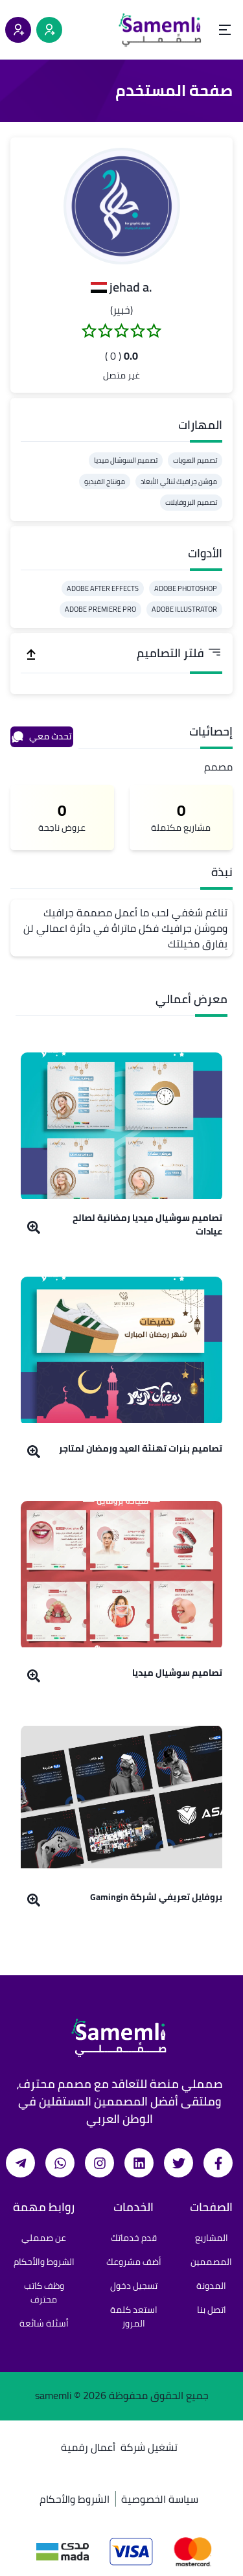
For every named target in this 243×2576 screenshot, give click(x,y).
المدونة (211, 2285)
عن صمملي (43, 2237)
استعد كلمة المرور (133, 2316)
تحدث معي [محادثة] (41, 736)
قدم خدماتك (134, 2237)
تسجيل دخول (133, 2285)
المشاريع (211, 2237)
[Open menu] (225, 30)
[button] (122, 206)
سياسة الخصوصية (159, 2499)
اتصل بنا (211, 2309)
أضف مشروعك (133, 2261)
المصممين (211, 2261)
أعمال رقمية (88, 2447)
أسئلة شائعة (44, 2323)
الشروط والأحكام (44, 2261)
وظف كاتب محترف (44, 2292)
